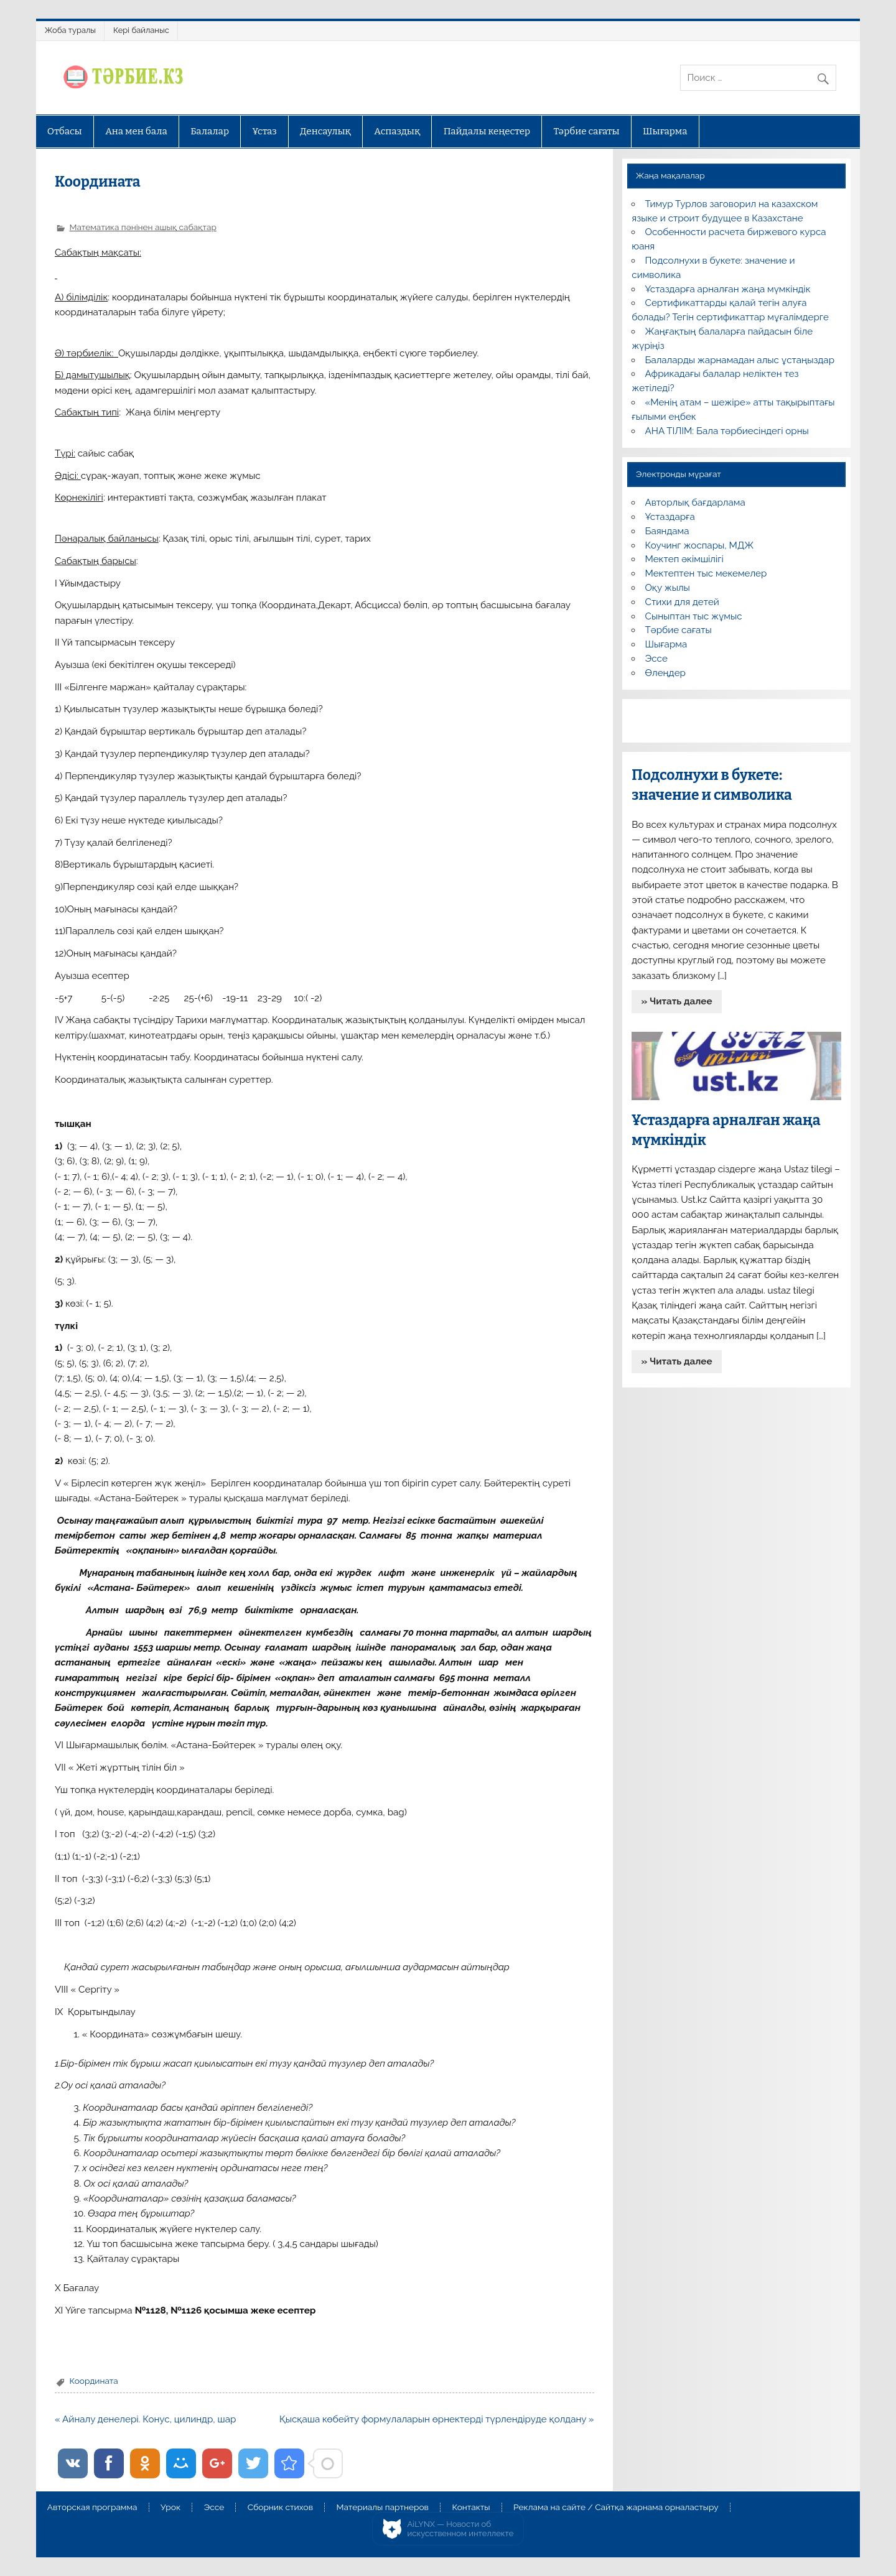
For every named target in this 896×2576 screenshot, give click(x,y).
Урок (170, 2507)
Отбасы (64, 131)
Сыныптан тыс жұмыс (693, 616)
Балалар (209, 131)
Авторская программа (92, 2507)
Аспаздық (397, 131)
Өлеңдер (665, 673)
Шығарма (665, 131)
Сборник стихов (280, 2507)
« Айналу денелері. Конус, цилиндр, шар (145, 2419)
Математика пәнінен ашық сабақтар (142, 227)
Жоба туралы (70, 30)
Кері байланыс (141, 30)
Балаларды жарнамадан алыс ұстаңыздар (740, 360)
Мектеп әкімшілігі (684, 559)
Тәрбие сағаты (587, 131)
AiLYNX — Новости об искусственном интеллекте (461, 2529)
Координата (93, 2381)
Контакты (471, 2507)
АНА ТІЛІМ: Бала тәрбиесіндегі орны (727, 431)
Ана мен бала (136, 131)
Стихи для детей (682, 602)
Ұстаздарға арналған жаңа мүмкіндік (728, 289)
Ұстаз (264, 131)
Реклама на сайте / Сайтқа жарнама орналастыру (616, 2507)
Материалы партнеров (383, 2507)
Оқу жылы (667, 587)
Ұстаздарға (670, 516)
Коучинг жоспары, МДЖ (699, 545)
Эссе (656, 658)
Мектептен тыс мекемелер (706, 573)
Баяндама (667, 531)
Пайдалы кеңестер (487, 131)
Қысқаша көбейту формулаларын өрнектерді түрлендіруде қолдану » (436, 2419)
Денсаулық (325, 131)
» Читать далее (677, 1001)
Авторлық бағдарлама (695, 502)
